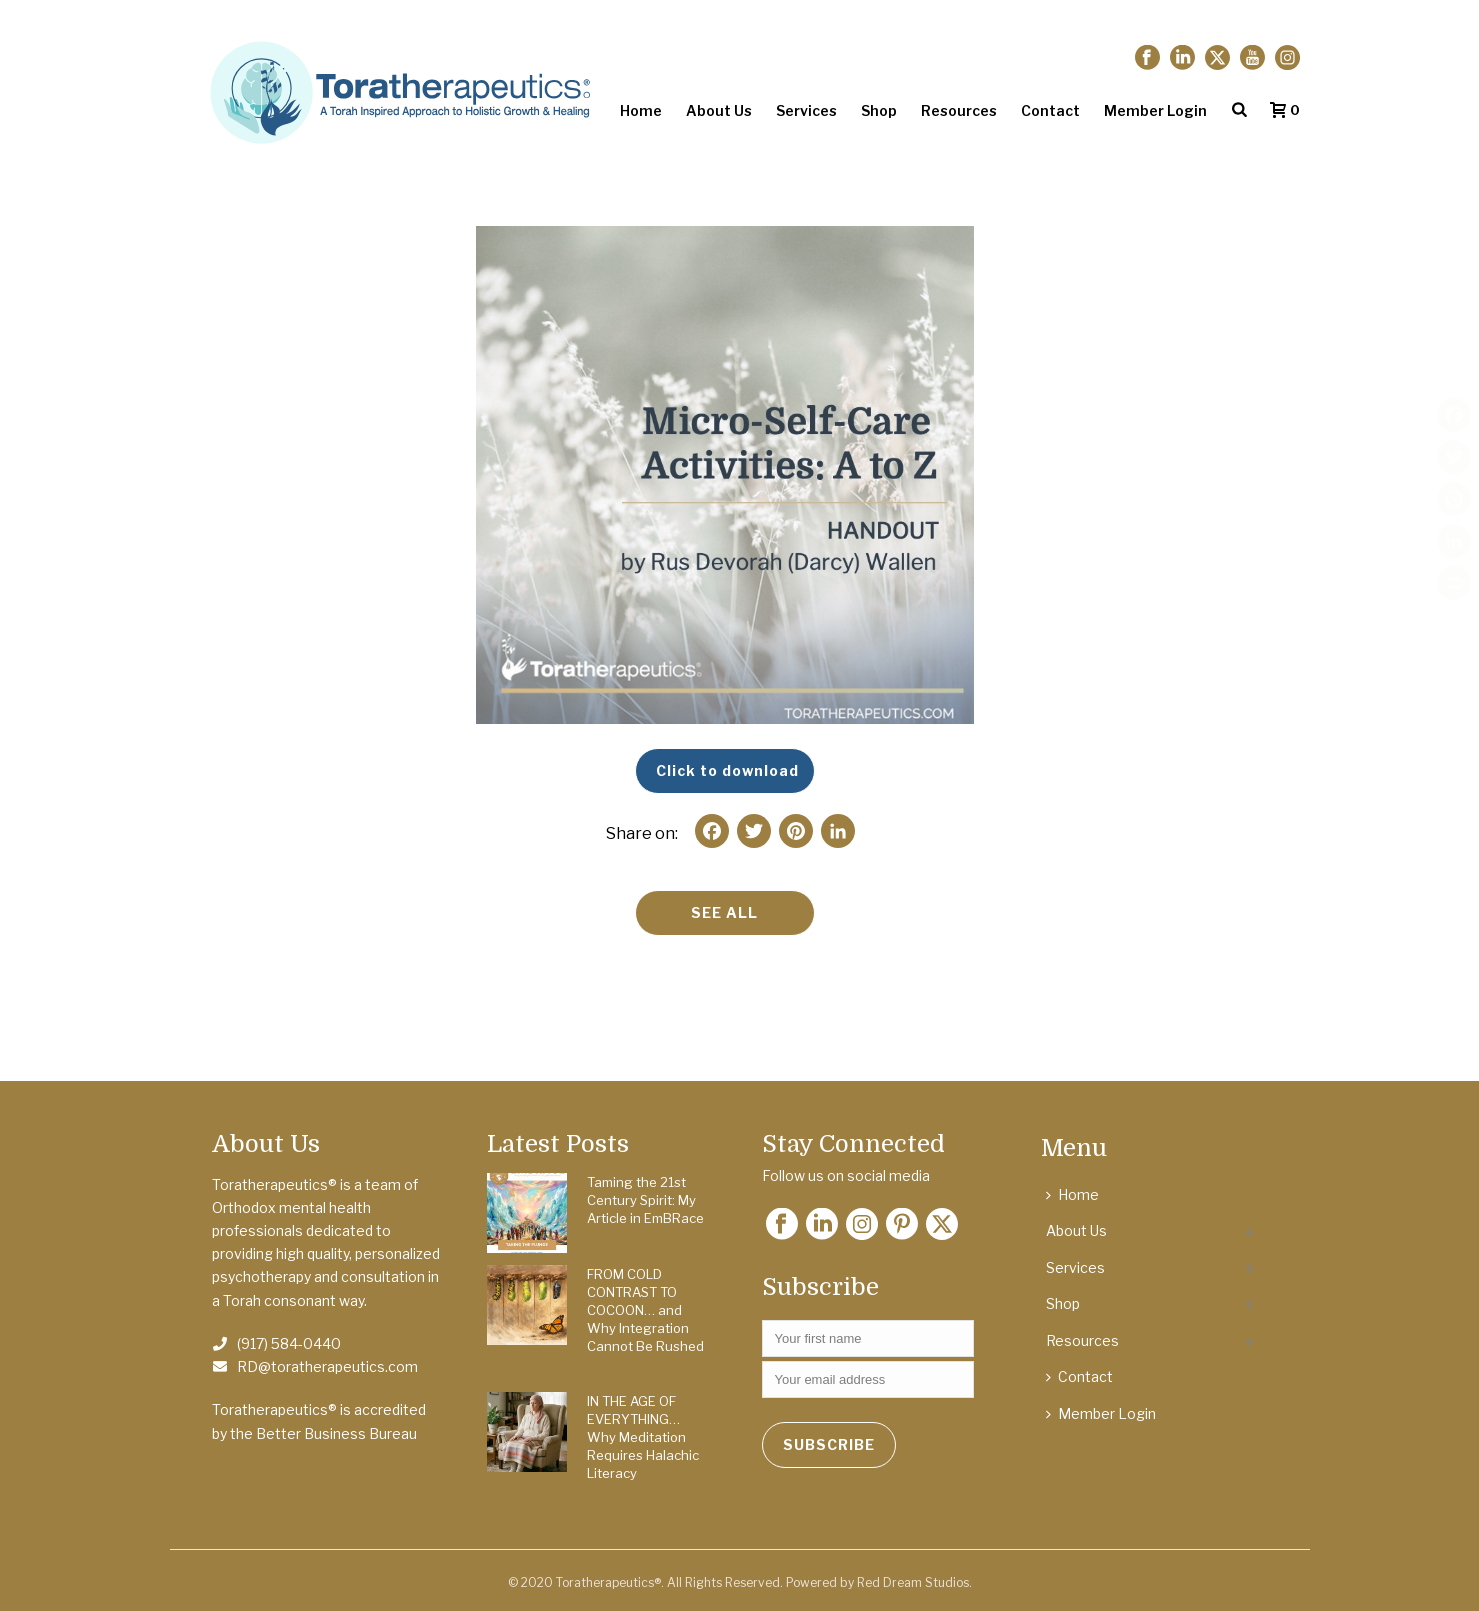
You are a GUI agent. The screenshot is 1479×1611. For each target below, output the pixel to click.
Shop (879, 110)
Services (806, 110)
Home (641, 110)
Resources (959, 110)
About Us (719, 110)
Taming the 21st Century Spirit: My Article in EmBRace (645, 1200)
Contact (1050, 110)
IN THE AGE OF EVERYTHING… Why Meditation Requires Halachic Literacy (643, 1437)
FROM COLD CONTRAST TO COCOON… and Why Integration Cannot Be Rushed (645, 1310)
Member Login (1155, 110)
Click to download (727, 770)
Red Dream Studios (913, 1582)
